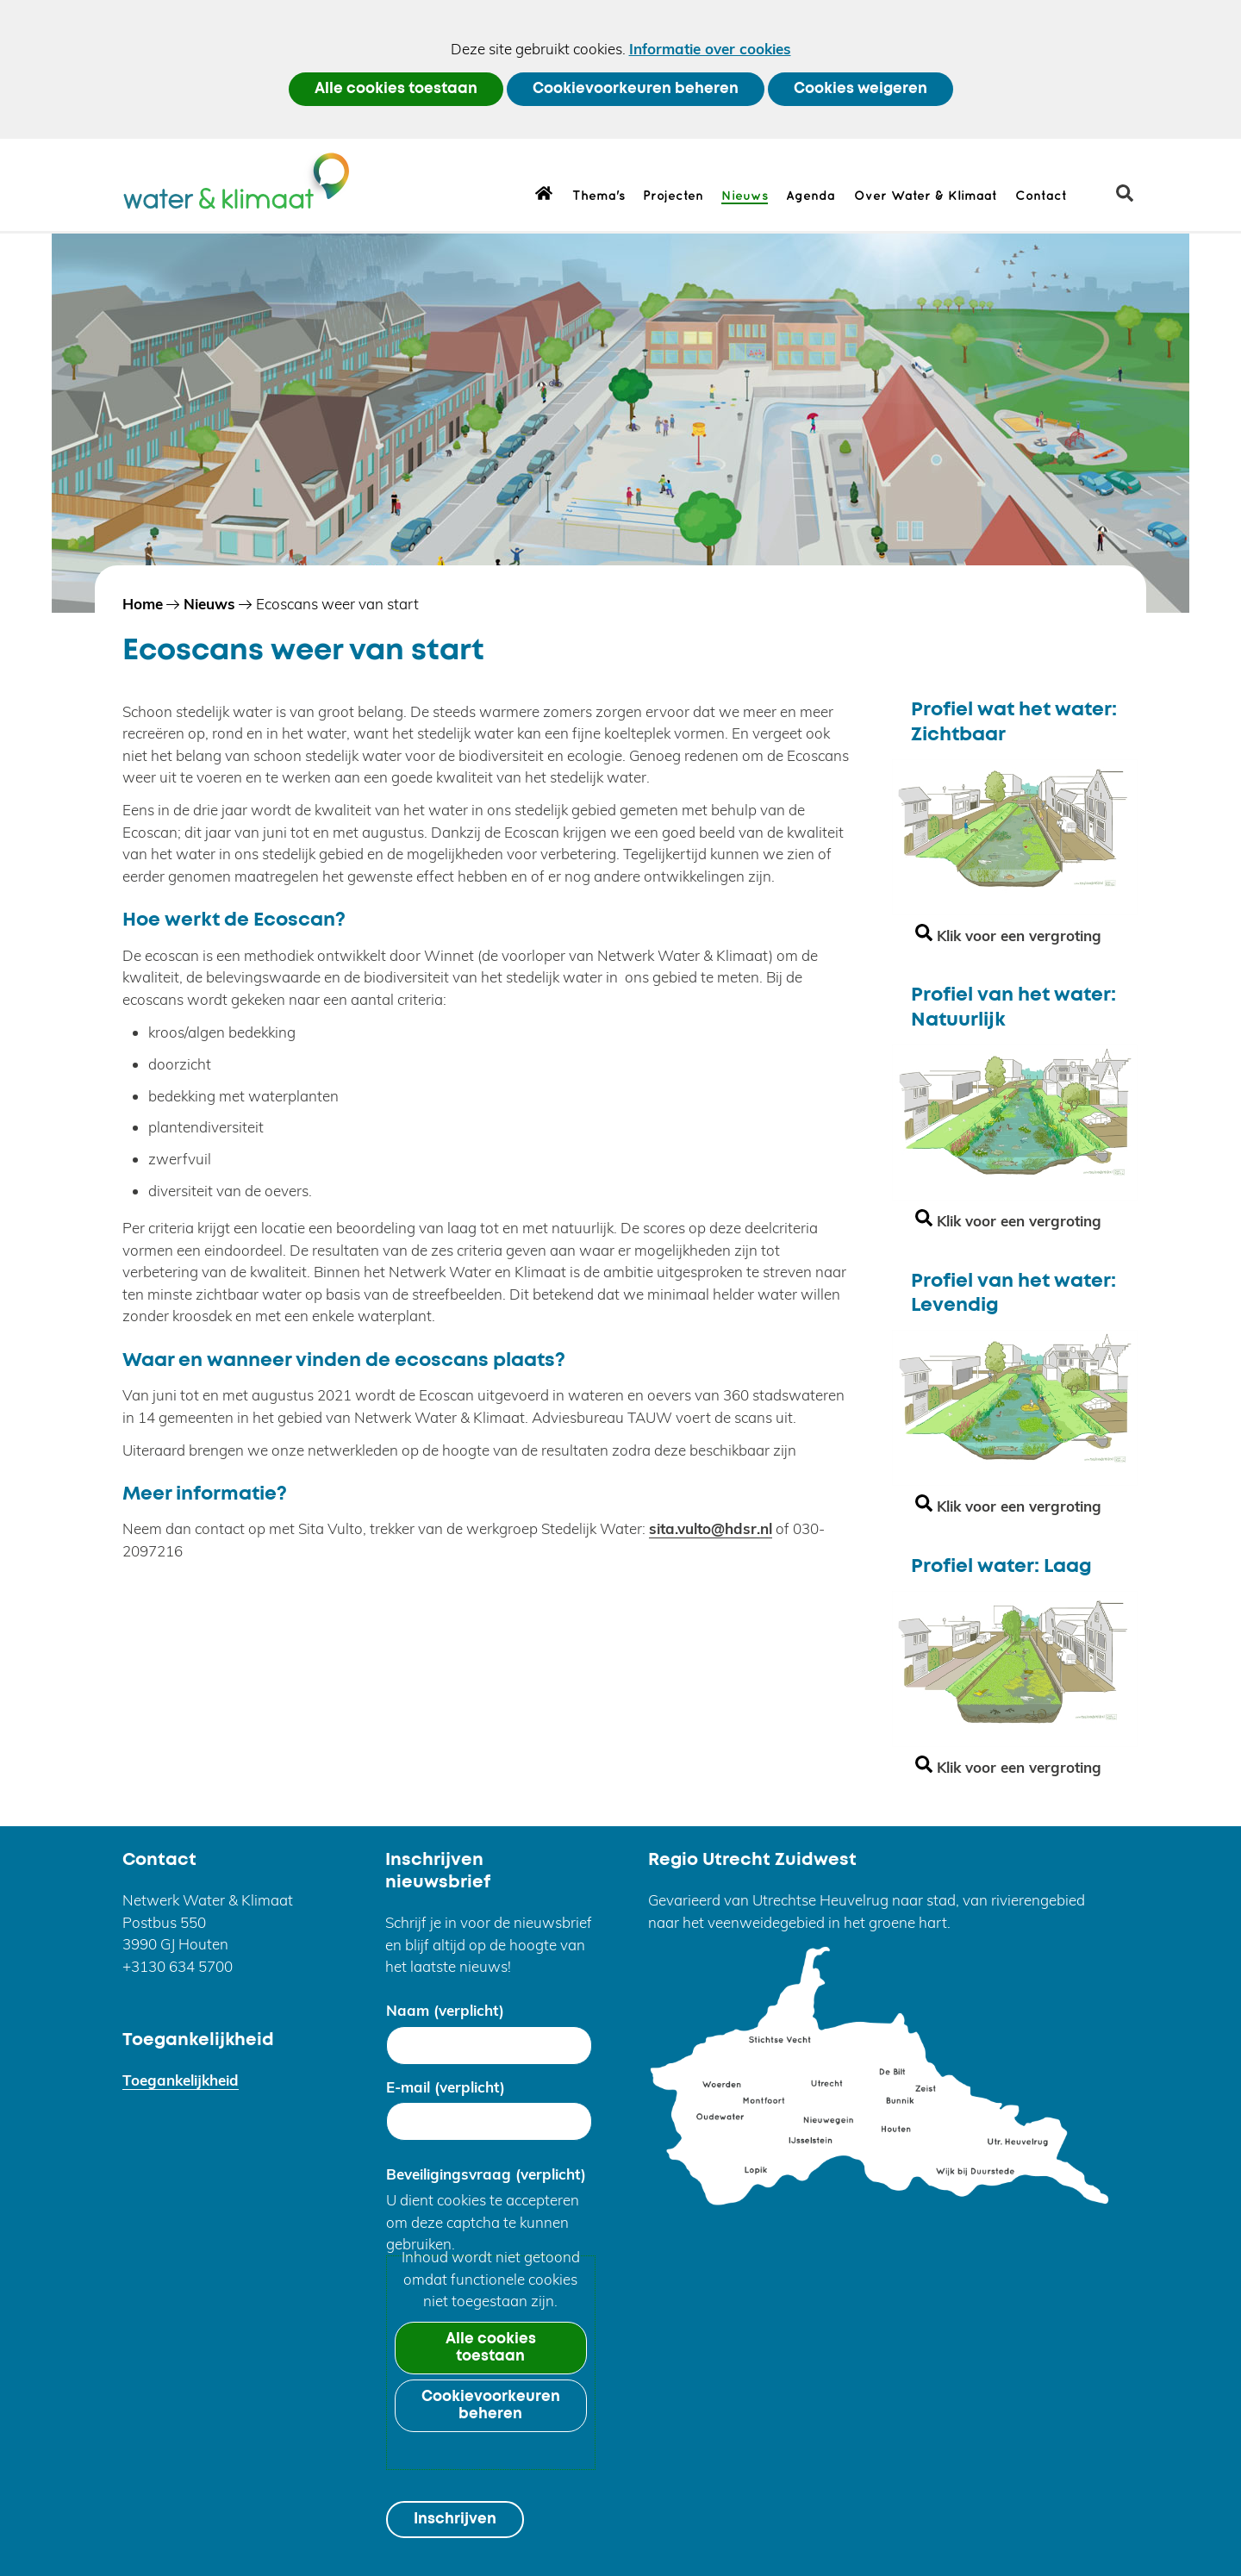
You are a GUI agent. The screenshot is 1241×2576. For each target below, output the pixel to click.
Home (544, 192)
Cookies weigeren (860, 89)
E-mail (445, 2087)
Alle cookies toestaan (396, 89)
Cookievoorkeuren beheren (636, 89)
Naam (445, 2010)
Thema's (598, 196)
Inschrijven (455, 2519)
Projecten (673, 196)
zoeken (1131, 199)
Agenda (810, 196)
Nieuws (744, 196)
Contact (1041, 196)
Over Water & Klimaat (925, 196)
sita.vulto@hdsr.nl (710, 1528)
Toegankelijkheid (180, 2080)
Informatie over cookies (710, 49)
